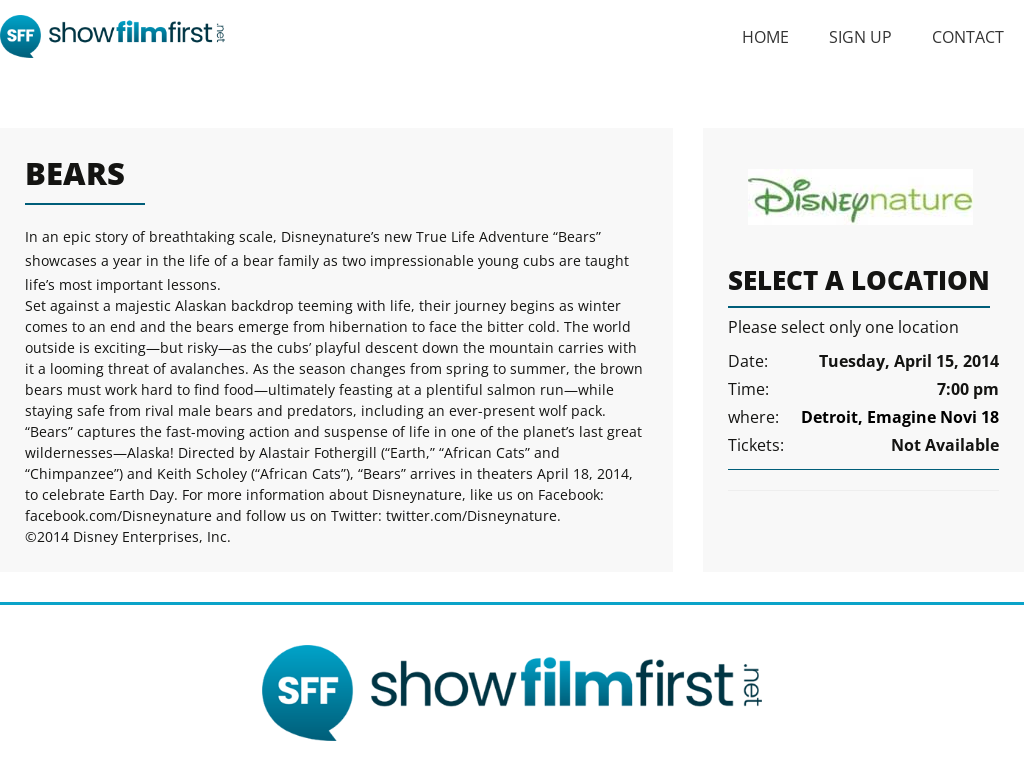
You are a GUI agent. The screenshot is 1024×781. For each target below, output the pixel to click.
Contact (968, 37)
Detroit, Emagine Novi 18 (900, 417)
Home (765, 37)
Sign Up (860, 37)
